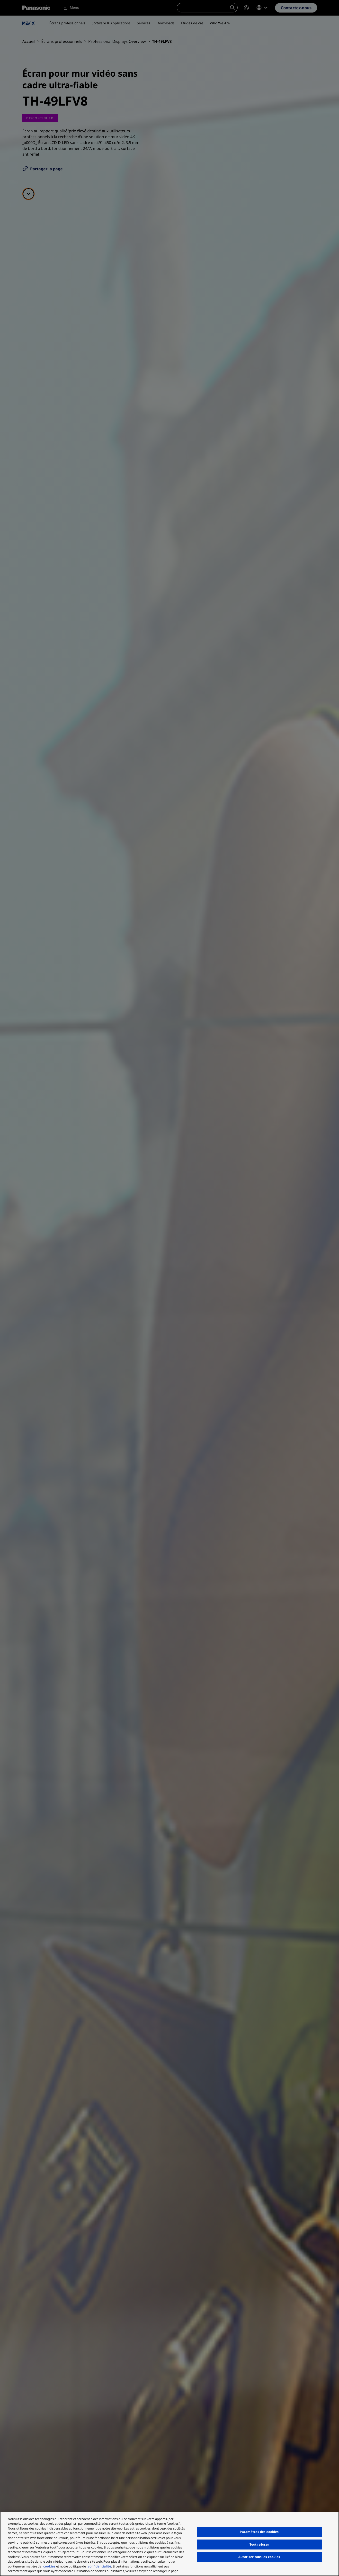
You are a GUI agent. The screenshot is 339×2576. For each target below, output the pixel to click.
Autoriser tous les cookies (259, 2557)
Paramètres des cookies (259, 2532)
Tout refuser (259, 2544)
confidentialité (99, 2566)
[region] (169, 2544)
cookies (49, 2566)
